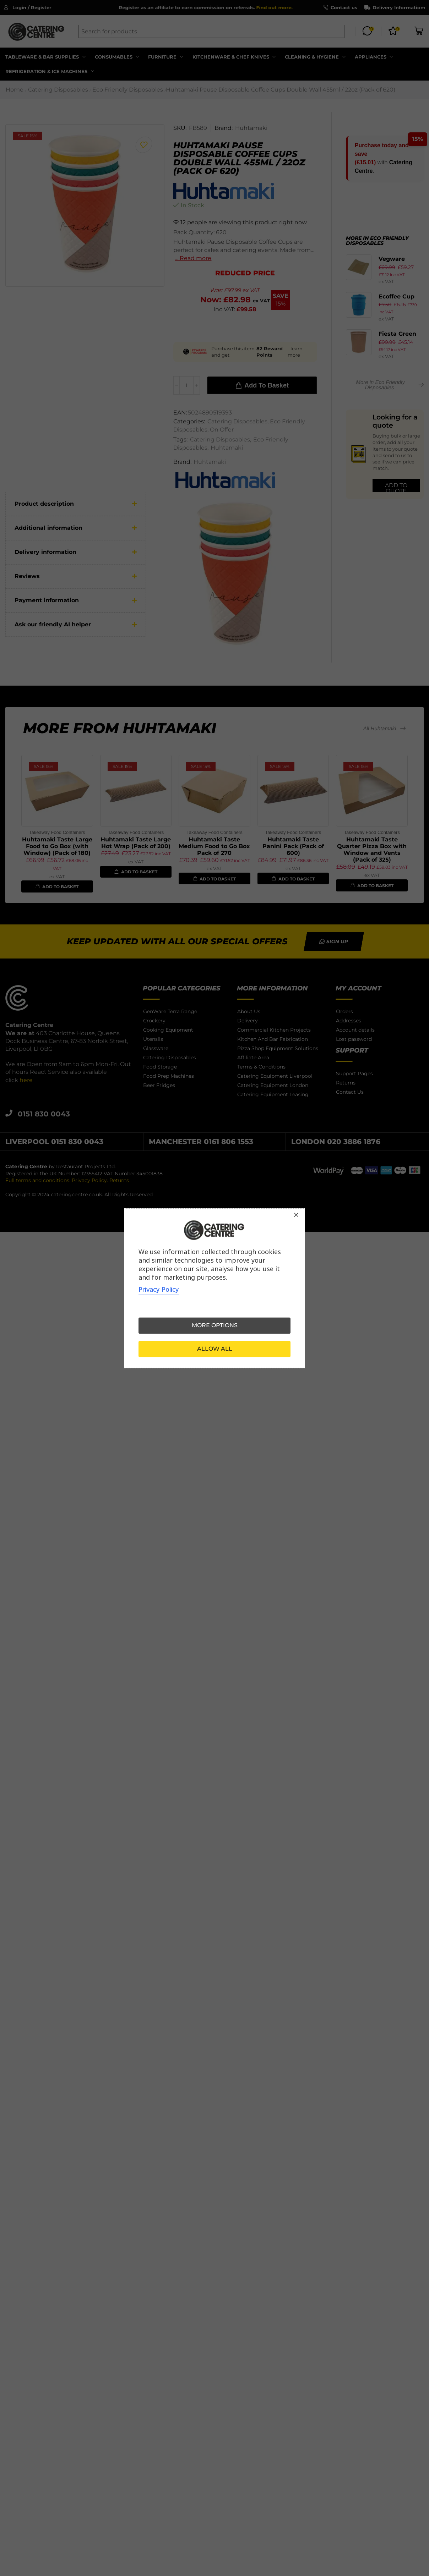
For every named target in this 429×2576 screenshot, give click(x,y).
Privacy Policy (159, 1289)
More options (215, 1325)
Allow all (214, 1348)
